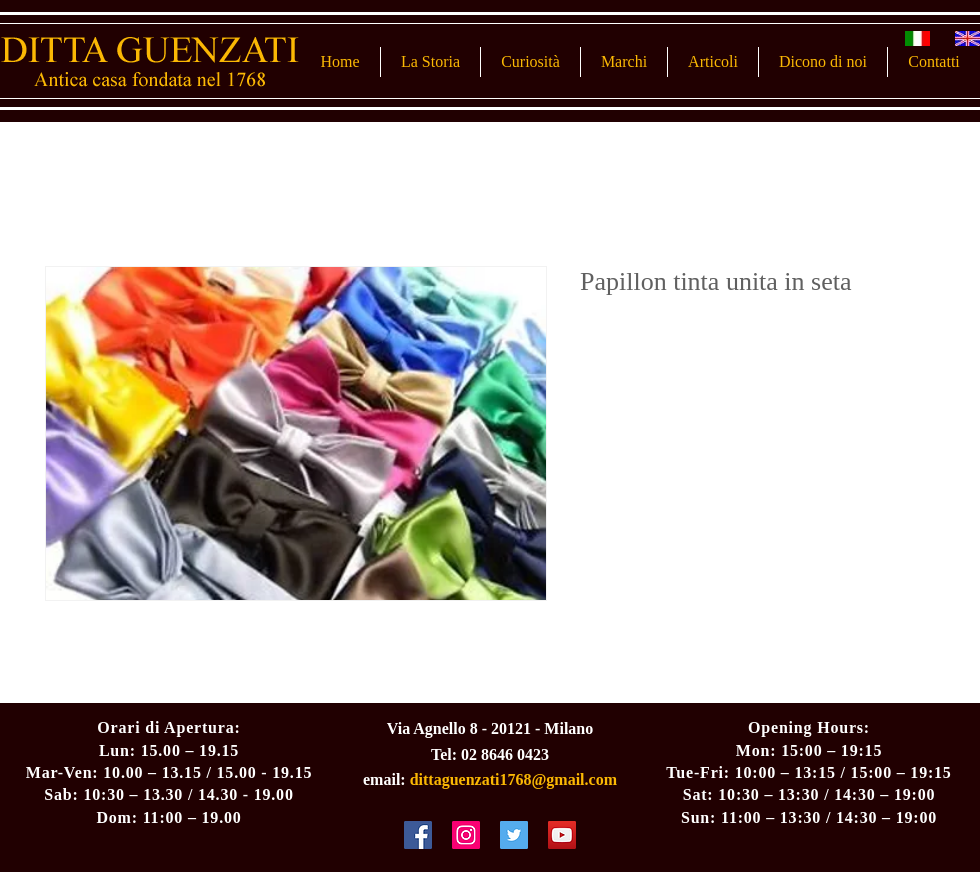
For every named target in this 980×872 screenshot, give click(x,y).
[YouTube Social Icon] (562, 835)
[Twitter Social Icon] (514, 835)
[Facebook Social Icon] (418, 835)
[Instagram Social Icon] (466, 835)
